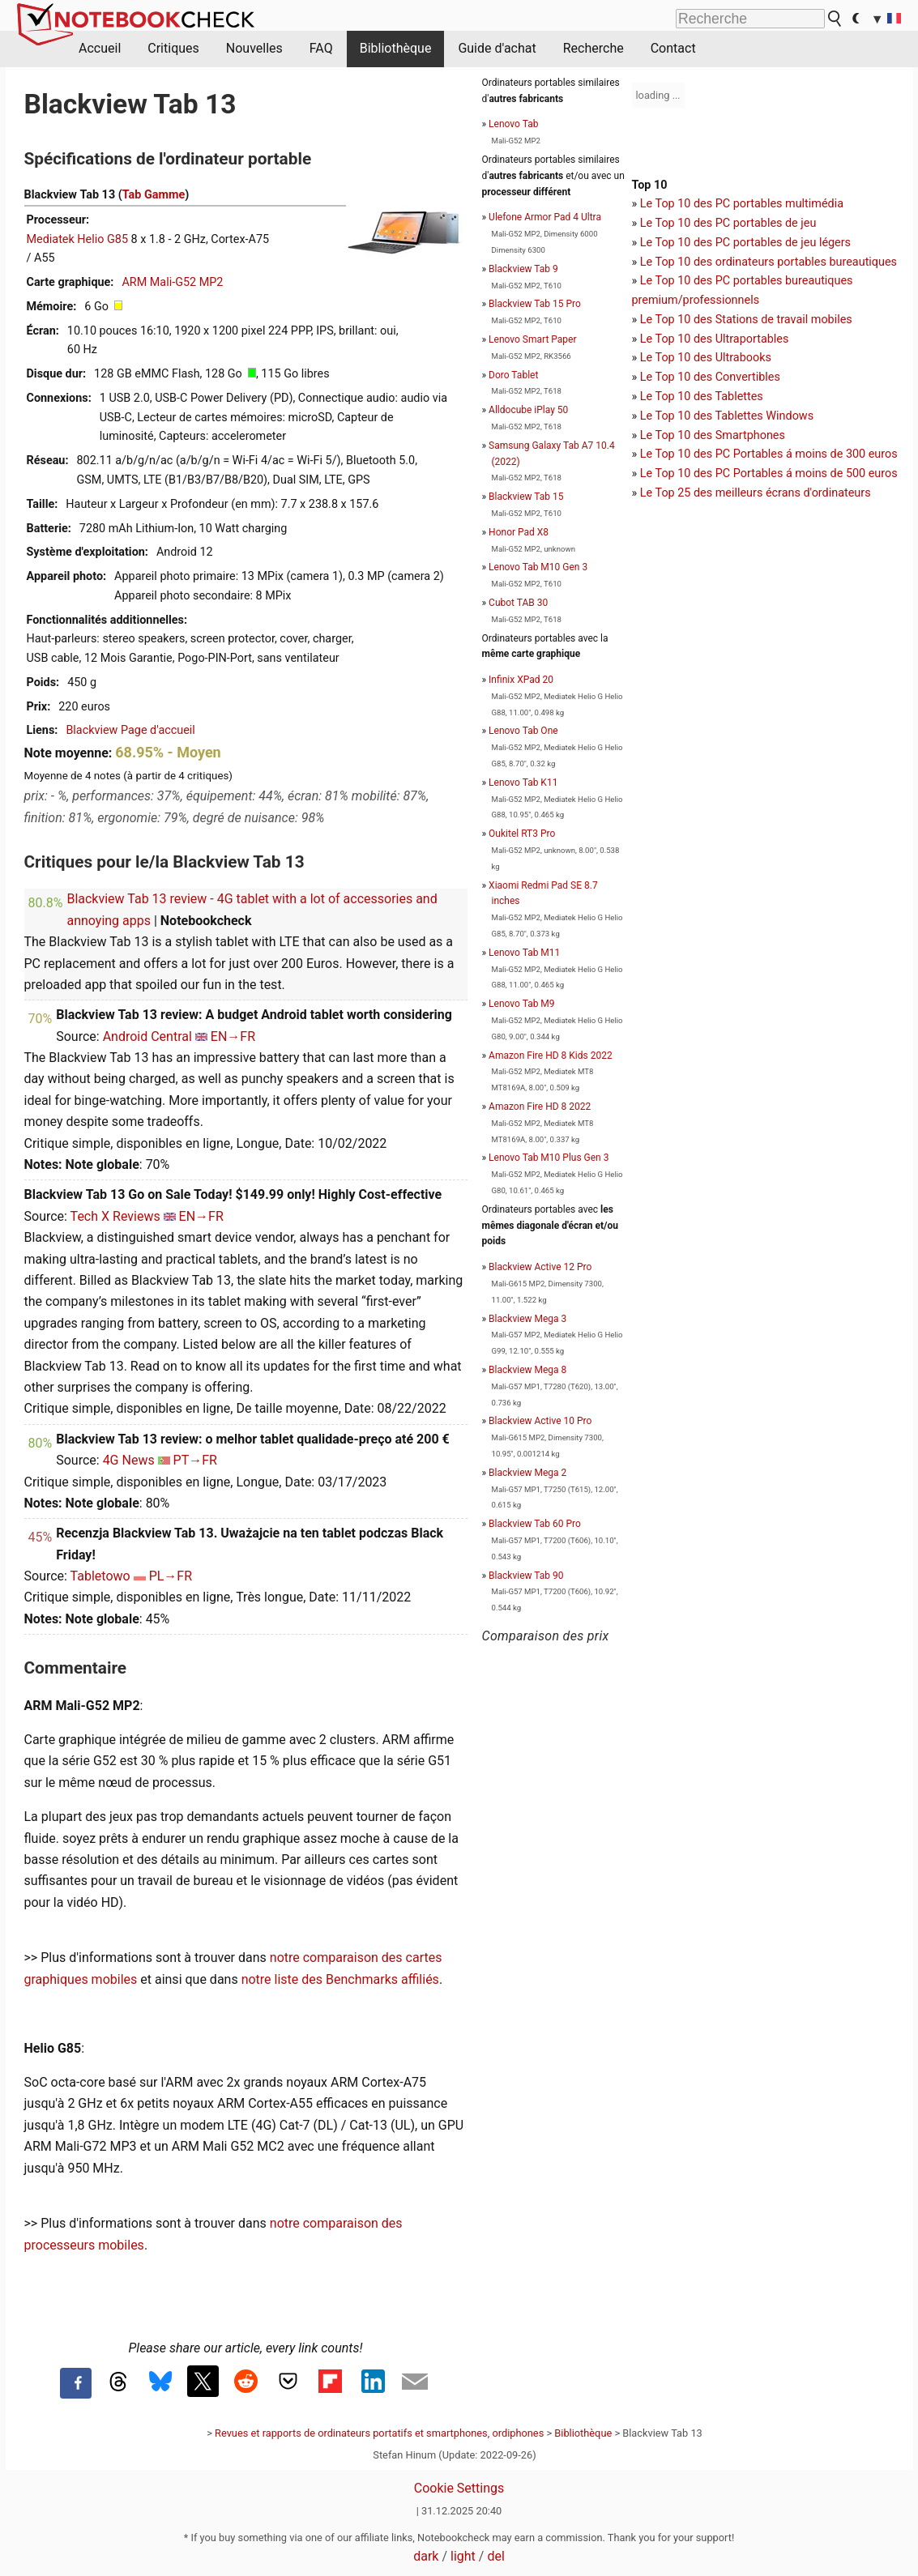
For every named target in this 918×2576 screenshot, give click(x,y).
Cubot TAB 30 (518, 602)
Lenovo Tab (513, 124)
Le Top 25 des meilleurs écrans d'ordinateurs (755, 493)
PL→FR (170, 1576)
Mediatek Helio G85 (78, 239)
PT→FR (195, 1460)
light (463, 2556)
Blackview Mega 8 (527, 1369)
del (495, 2556)
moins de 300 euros (846, 454)
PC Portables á (755, 454)
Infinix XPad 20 (521, 679)
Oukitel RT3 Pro (522, 833)
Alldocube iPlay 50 (528, 410)
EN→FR (233, 1036)
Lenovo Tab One (523, 730)
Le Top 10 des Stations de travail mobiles (746, 319)
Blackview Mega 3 (527, 1318)
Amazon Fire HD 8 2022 (540, 1106)
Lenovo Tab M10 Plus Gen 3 (548, 1157)
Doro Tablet (513, 375)
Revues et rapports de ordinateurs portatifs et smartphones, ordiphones (379, 2433)
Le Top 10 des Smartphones (712, 435)
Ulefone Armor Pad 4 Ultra (545, 217)
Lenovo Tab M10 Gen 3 (538, 567)
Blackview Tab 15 (526, 496)
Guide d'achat (497, 48)
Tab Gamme (153, 195)
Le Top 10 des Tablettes (701, 396)
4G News (129, 1460)
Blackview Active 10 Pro (540, 1421)
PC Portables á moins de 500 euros (806, 473)
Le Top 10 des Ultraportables (714, 339)
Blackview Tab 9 (523, 269)
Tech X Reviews (115, 1216)
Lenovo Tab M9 (521, 1003)
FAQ (321, 48)
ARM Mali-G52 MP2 (172, 282)
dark (425, 2556)
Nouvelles (254, 48)
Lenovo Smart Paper (532, 339)
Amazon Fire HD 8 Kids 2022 (551, 1055)
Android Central (147, 1036)
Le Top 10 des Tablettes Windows (726, 416)
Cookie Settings (459, 2488)
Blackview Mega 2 (527, 1472)
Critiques (173, 48)
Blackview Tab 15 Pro (535, 303)
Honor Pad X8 (519, 532)
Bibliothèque (396, 48)
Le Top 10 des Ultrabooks (705, 358)
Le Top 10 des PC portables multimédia (741, 204)
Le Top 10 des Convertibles (710, 377)
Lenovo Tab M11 (524, 952)
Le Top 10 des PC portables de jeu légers (745, 242)
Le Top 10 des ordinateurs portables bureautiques (768, 262)
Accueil (100, 48)
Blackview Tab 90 (526, 1575)
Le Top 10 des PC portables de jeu (728, 223)
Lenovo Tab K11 (523, 782)
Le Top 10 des (677, 454)
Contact (673, 48)
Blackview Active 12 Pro (540, 1267)
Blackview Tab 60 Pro (535, 1523)
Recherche (593, 48)
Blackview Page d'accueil (130, 730)
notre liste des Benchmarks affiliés (340, 1979)
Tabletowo (100, 1576)
